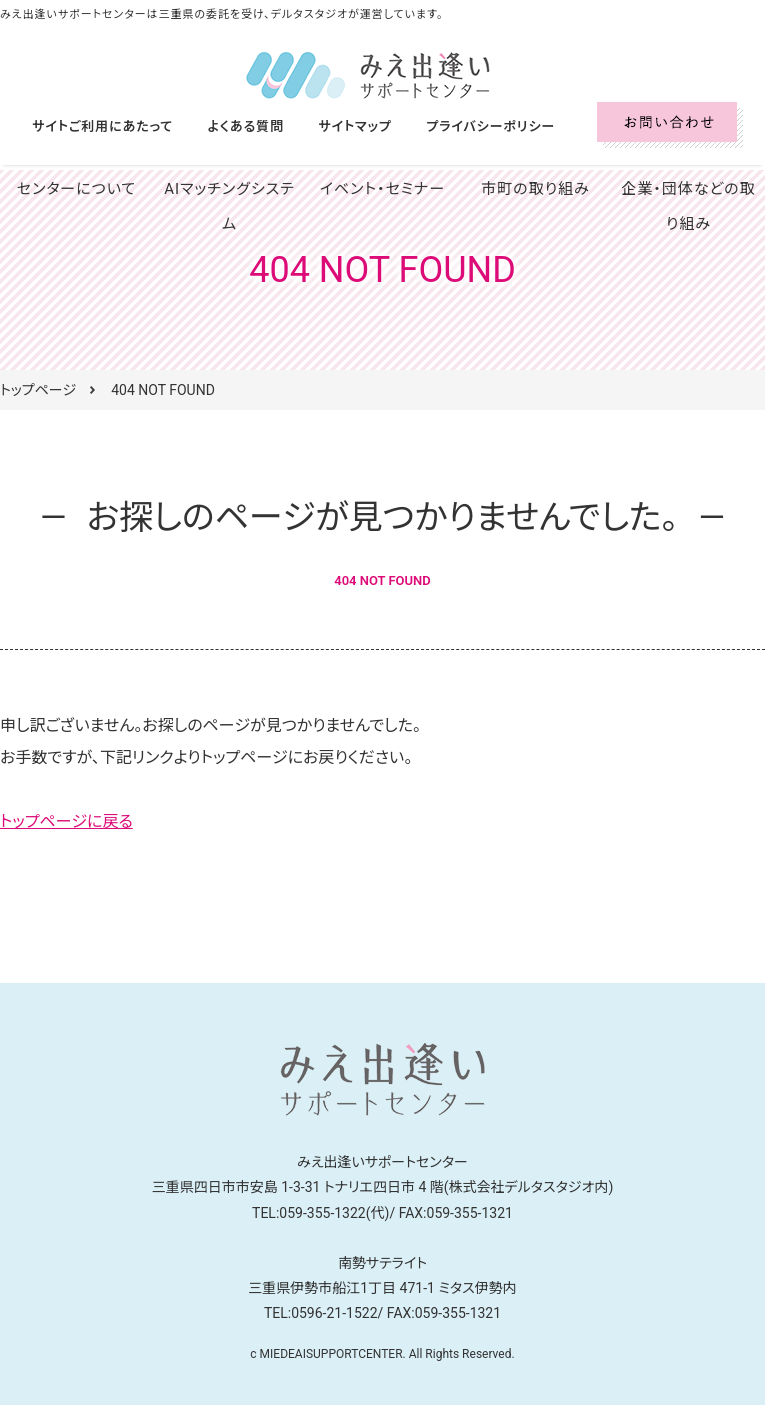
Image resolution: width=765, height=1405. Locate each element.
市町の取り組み (536, 189)
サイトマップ (335, 126)
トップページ (38, 390)
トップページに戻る (66, 821)
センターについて (77, 189)
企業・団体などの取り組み (689, 206)
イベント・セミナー (382, 189)
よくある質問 (232, 126)
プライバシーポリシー (462, 126)
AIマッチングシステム (229, 189)
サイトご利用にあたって (98, 126)
